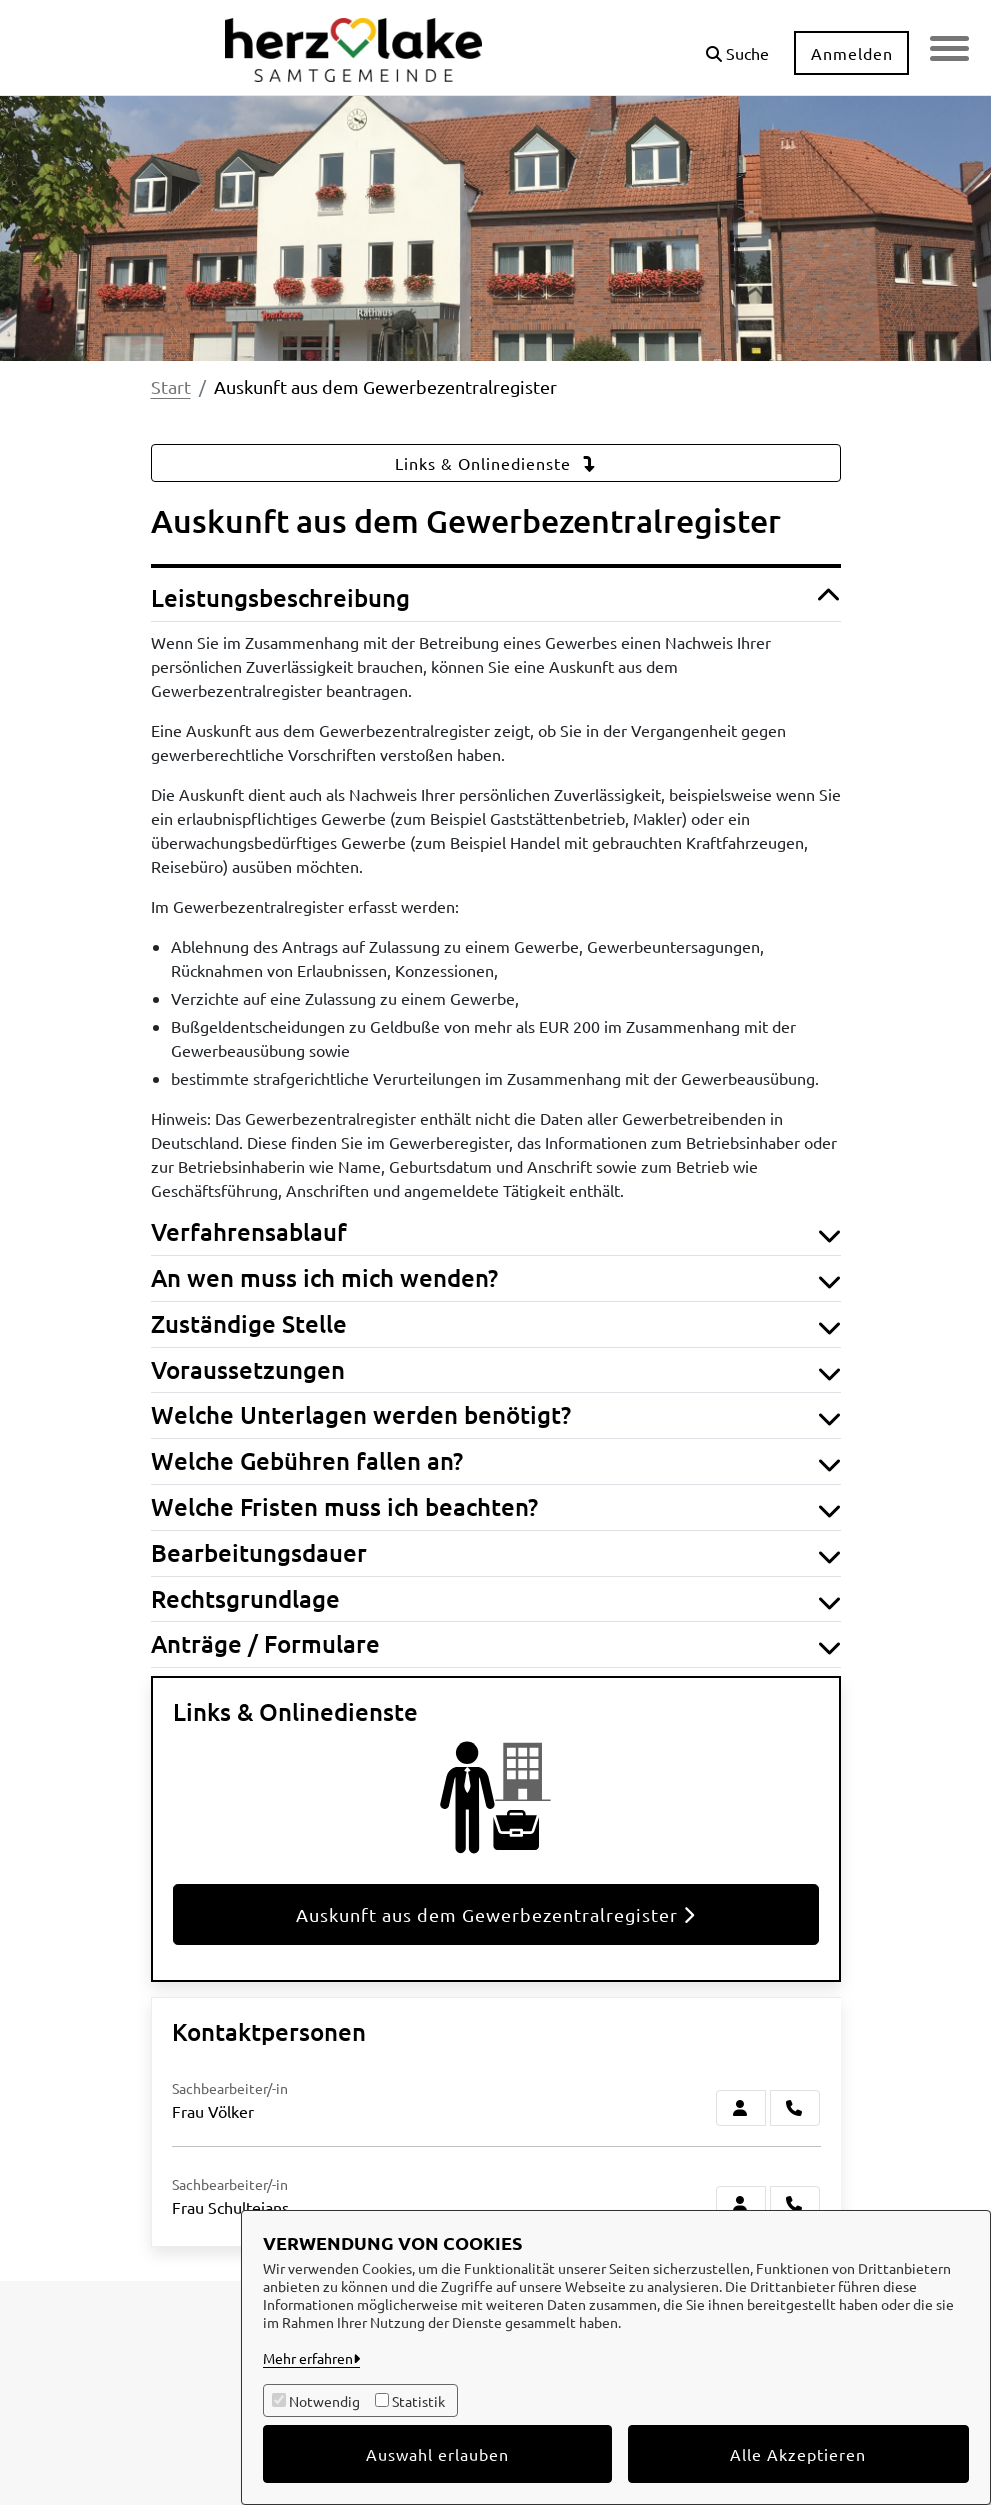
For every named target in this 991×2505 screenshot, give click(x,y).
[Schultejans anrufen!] (795, 2204)
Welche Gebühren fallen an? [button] (496, 1461)
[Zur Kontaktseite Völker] (741, 2108)
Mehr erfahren (308, 2358)
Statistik (418, 2401)
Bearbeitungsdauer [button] (496, 1553)
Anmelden (851, 53)
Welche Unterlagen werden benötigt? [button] (496, 1415)
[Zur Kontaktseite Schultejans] (741, 2204)
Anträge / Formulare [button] (496, 1644)
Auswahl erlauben (437, 2454)
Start (171, 386)
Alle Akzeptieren (798, 2454)
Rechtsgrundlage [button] (496, 1599)
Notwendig (324, 2401)
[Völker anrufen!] (795, 2108)
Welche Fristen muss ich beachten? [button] (496, 1507)
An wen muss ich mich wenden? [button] (496, 1278)
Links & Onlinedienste (496, 463)
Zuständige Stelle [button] (496, 1324)
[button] (736, 45)
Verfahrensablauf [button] (496, 1232)
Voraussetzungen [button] (496, 1370)
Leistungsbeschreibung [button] (496, 598)
